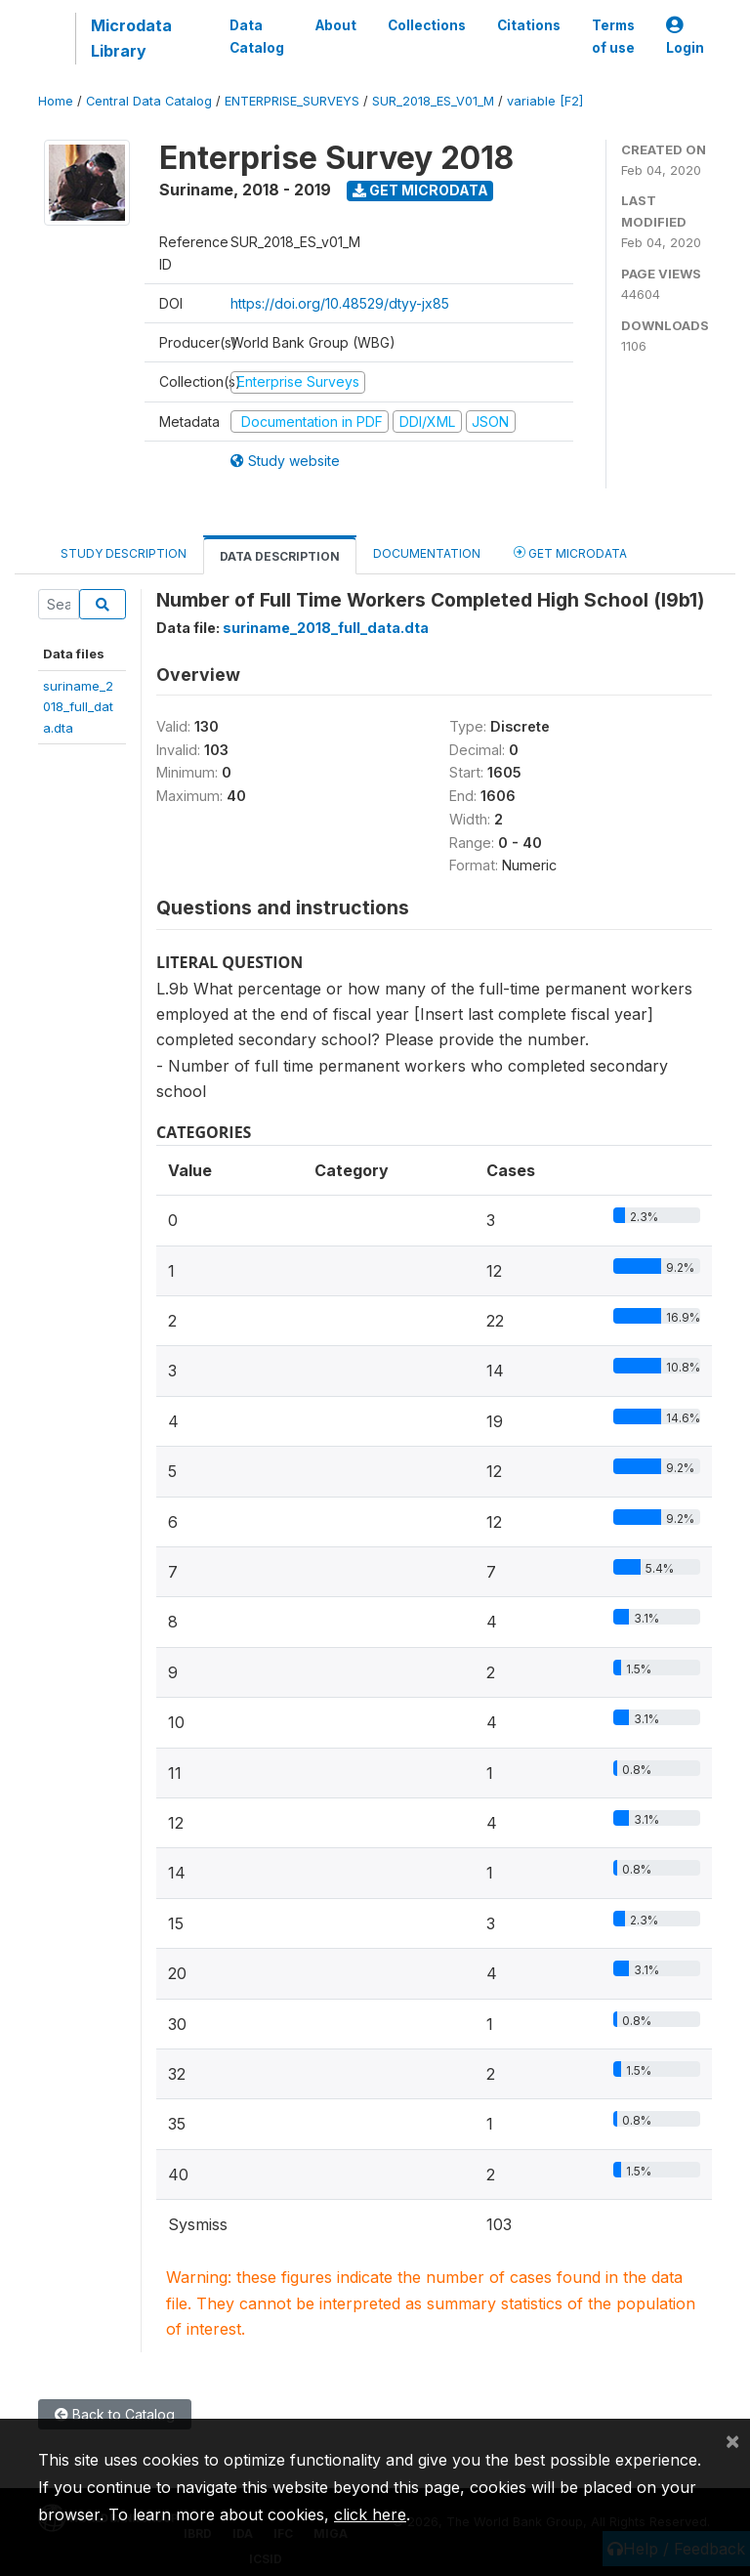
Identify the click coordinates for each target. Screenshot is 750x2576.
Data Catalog (256, 36)
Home (55, 101)
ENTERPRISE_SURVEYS (292, 101)
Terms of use (613, 36)
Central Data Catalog (149, 101)
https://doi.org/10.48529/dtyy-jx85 (339, 303)
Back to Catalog (115, 2414)
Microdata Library (131, 38)
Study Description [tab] (124, 553)
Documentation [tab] (426, 553)
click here (370, 2514)
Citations (529, 25)
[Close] (732, 2440)
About (335, 25)
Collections (427, 25)
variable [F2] (545, 101)
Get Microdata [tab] (570, 552)
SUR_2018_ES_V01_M (433, 101)
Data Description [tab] (280, 556)
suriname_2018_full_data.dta (78, 707)
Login (685, 37)
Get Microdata (420, 190)
